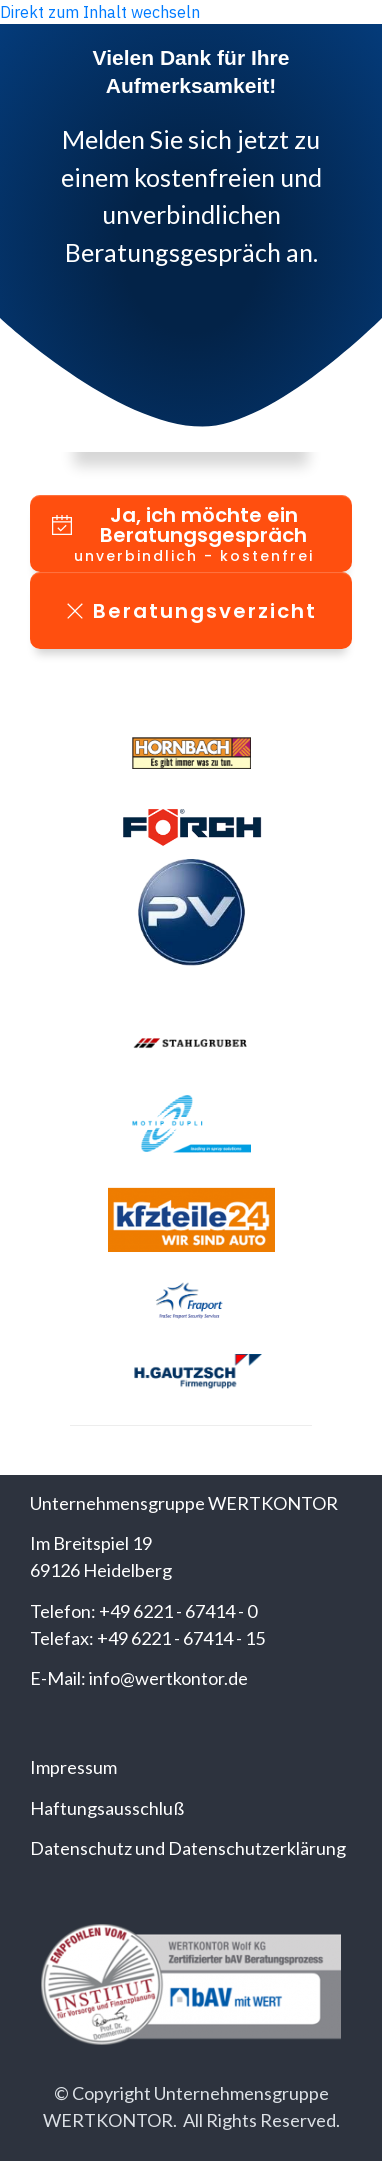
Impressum (73, 1767)
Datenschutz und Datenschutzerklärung (188, 1848)
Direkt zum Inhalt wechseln (100, 12)
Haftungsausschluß (107, 1808)
